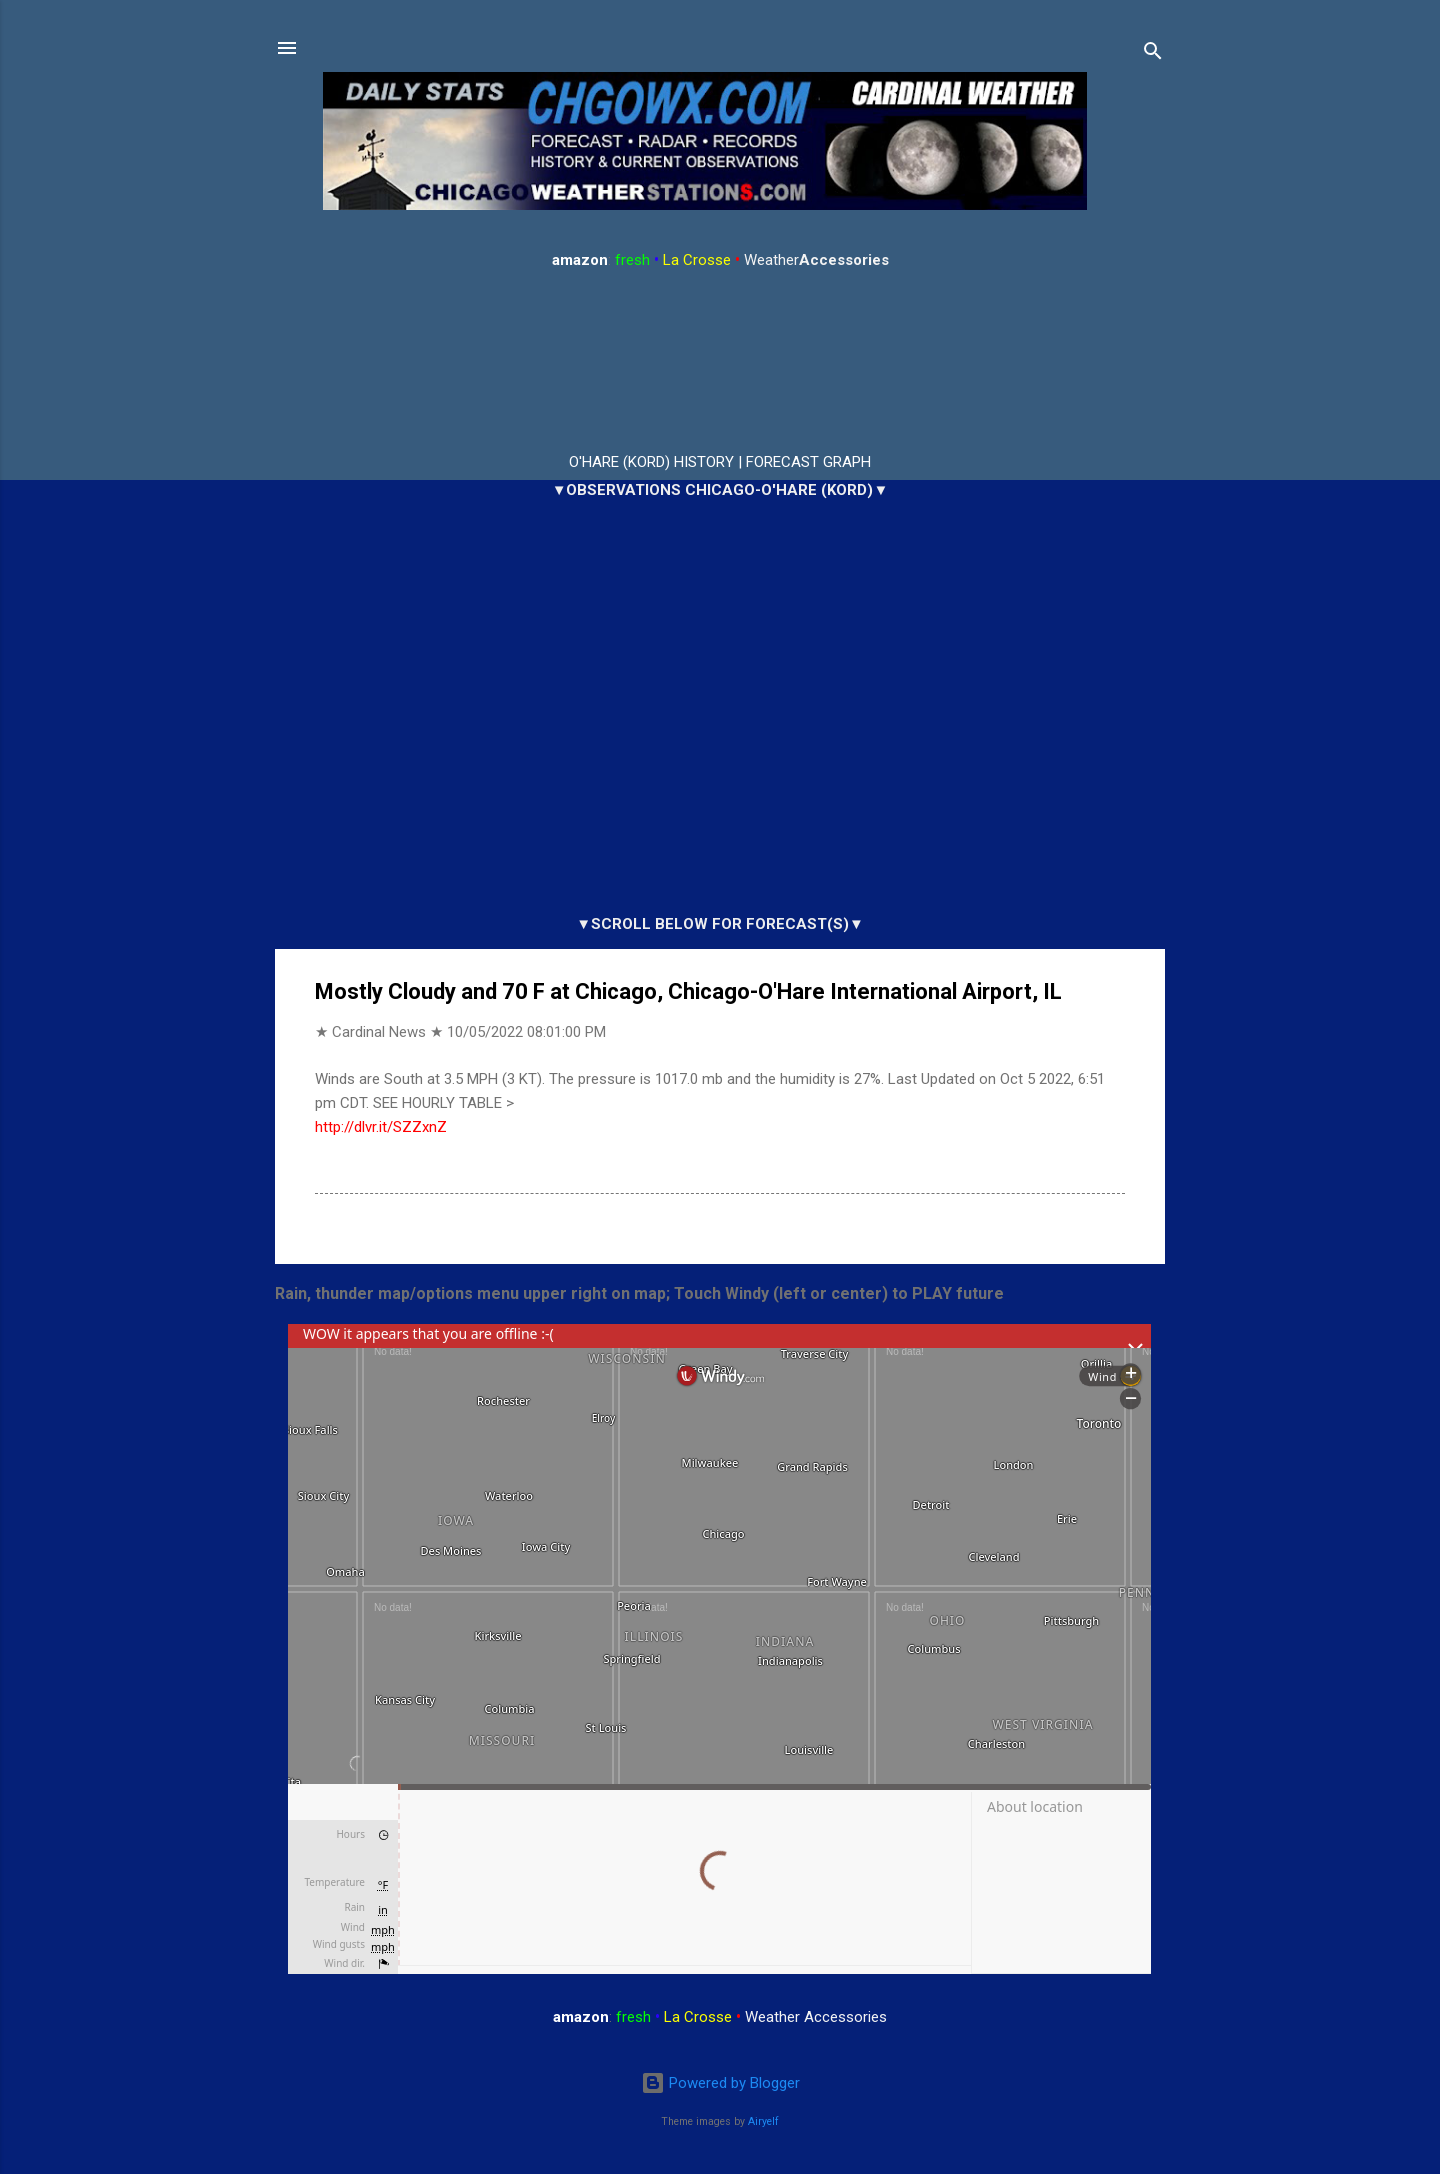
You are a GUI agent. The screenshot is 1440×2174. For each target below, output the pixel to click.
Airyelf (763, 2121)
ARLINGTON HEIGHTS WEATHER (720, 362)
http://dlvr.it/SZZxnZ (381, 1127)
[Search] (1153, 54)
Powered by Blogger (720, 2083)
